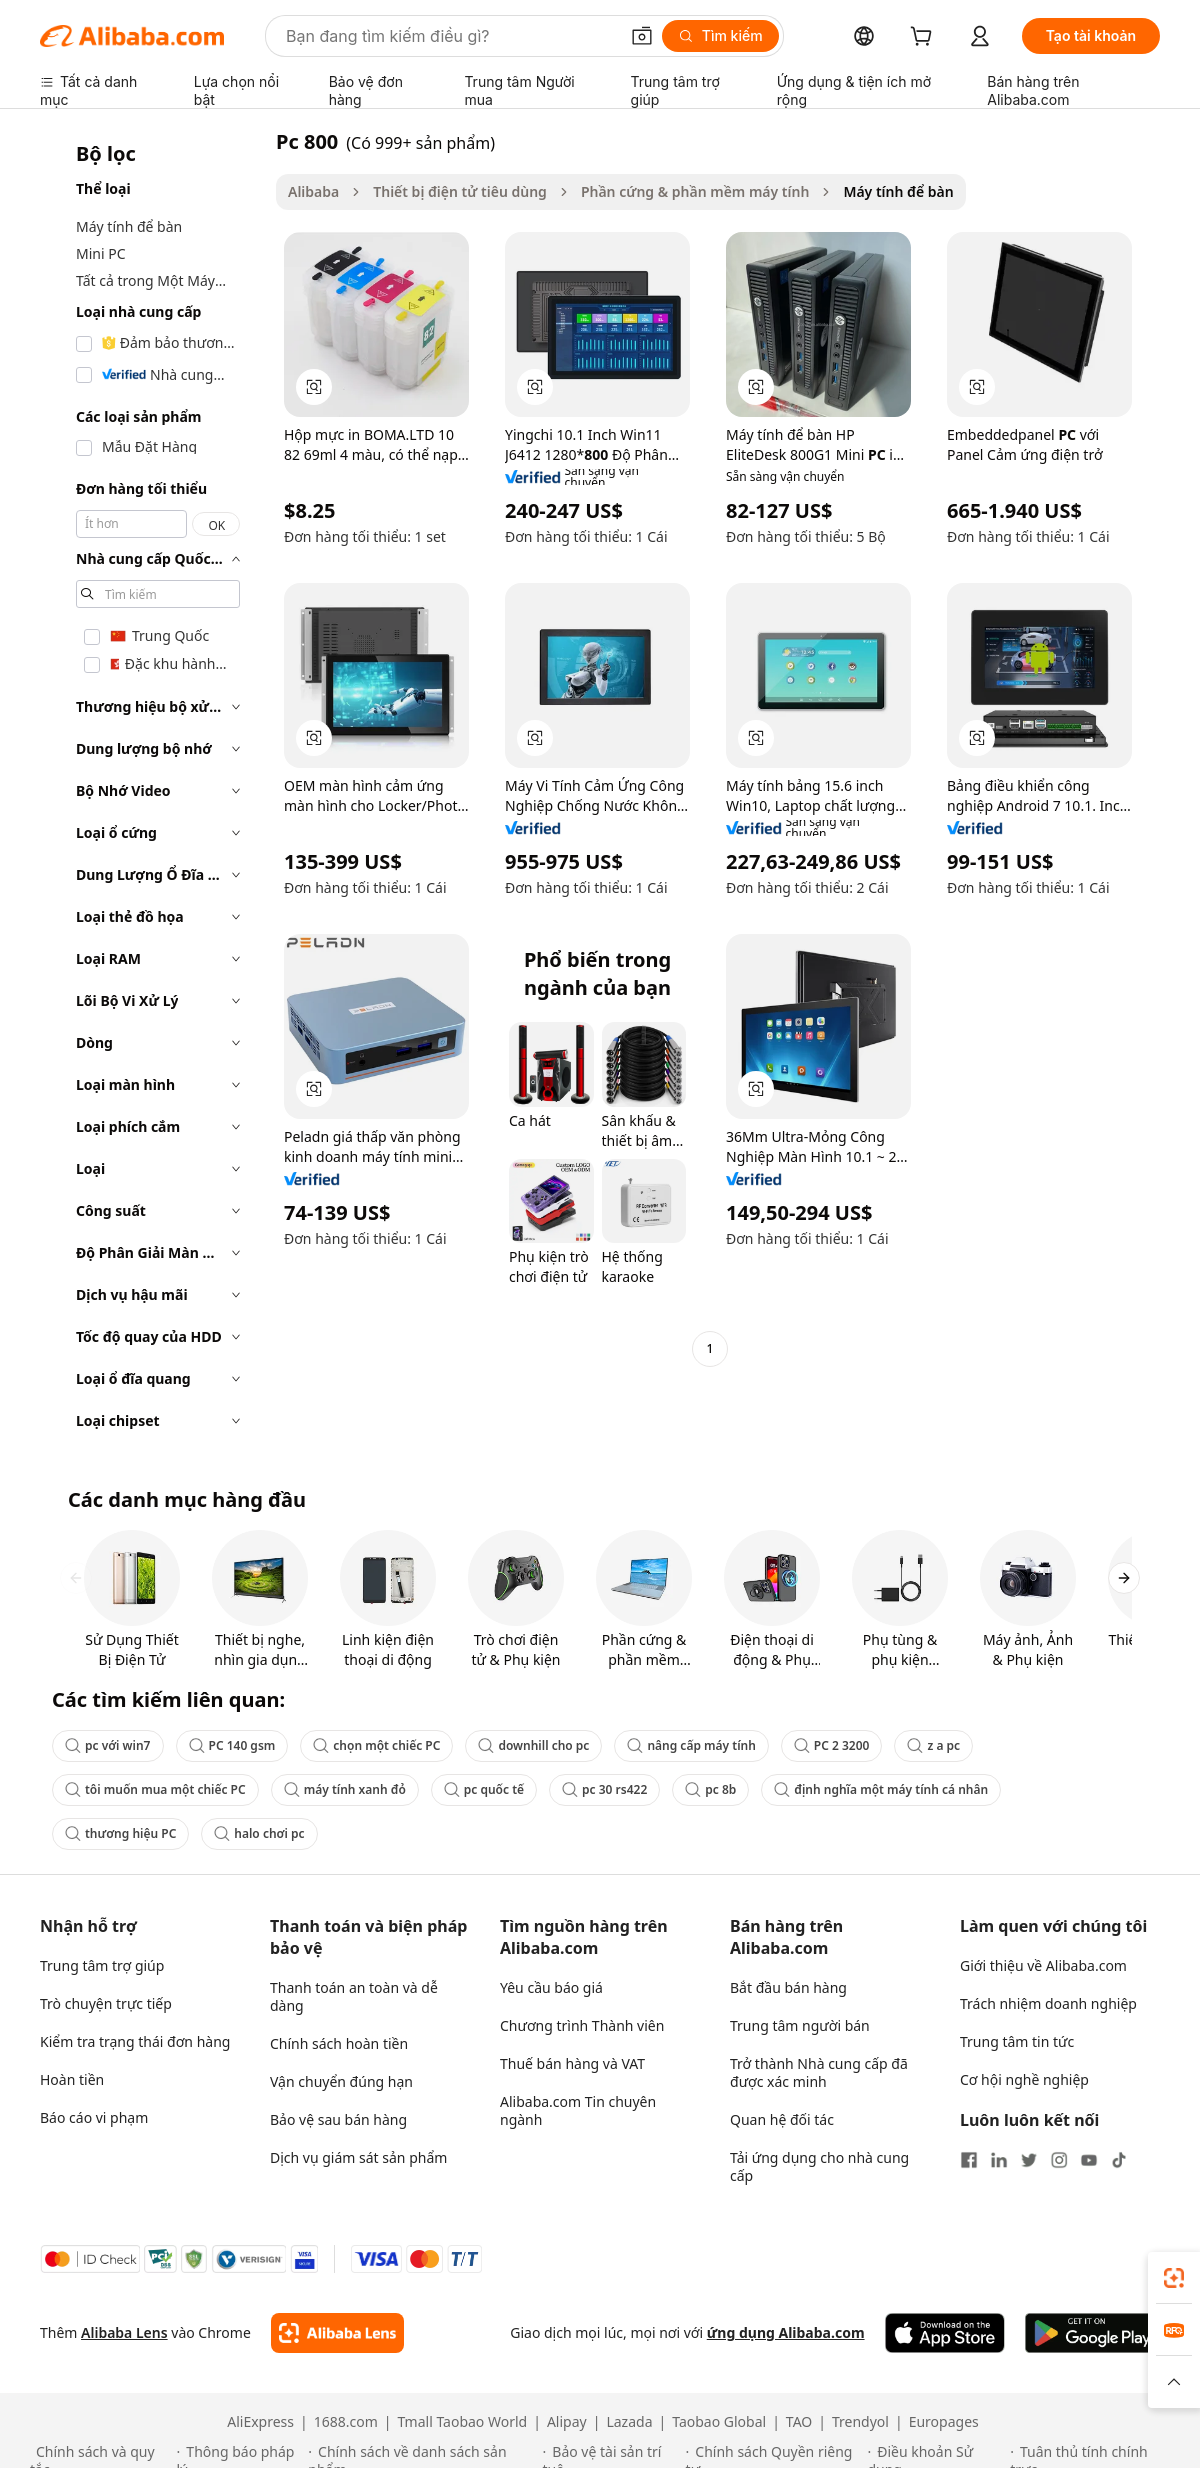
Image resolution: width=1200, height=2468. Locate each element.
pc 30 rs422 (604, 1789)
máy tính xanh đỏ (345, 1789)
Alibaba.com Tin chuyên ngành (578, 2110)
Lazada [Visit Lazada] (629, 2422)
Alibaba (313, 191)
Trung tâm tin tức (1017, 2041)
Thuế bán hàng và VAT (572, 2063)
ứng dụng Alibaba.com (786, 2332)
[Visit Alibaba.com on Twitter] (1029, 2160)
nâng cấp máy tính (691, 1745)
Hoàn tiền (72, 2079)
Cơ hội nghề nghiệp (1024, 2079)
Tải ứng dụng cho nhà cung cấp (819, 2166)
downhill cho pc (533, 1745)
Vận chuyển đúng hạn (341, 2081)
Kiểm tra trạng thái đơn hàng (135, 2041)
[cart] (925, 38)
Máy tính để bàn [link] (898, 191)
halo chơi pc (259, 1833)
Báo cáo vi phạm (94, 2117)
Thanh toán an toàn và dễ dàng (354, 1996)
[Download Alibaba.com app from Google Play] (1092, 2333)
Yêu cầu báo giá (551, 1987)
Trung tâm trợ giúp (102, 1965)
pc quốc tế (484, 1789)
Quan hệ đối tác (782, 2119)
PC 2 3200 (832, 1745)
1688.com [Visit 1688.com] (346, 2422)
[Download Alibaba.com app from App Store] (945, 2333)
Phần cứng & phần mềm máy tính (695, 191)
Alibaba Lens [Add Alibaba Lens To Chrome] (124, 2332)
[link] (1174, 2278)
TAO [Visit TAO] (799, 2422)
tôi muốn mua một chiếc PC (155, 1789)
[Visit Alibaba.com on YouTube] (1089, 2160)
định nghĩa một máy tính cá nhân (881, 1789)
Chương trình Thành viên (582, 2025)
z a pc (933, 1745)
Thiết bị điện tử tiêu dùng (460, 191)
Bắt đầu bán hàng (788, 1987)
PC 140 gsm (232, 1745)
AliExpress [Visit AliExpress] (260, 2422)
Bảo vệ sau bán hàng (338, 2119)
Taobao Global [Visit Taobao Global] (719, 2422)
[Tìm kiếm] (720, 36)
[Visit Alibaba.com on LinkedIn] (999, 2160)
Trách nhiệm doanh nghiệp (1048, 2003)
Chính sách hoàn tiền (339, 2043)
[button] (642, 36)
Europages (944, 2422)
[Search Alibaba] (450, 36)
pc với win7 (108, 1745)
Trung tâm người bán (800, 2025)
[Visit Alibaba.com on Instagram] (1059, 2160)
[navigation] (152, 787)
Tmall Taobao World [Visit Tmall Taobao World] (463, 2422)
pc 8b (710, 1789)
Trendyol (860, 2422)
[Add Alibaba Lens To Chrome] (337, 2333)
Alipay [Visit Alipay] (567, 2422)
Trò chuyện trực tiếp (106, 2003)
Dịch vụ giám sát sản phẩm (358, 2157)
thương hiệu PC (120, 1833)
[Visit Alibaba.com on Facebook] (969, 2160)
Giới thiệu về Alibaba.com (1043, 1965)
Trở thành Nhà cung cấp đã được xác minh (819, 2072)
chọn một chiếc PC (376, 1745)
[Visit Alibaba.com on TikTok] (1119, 2160)
